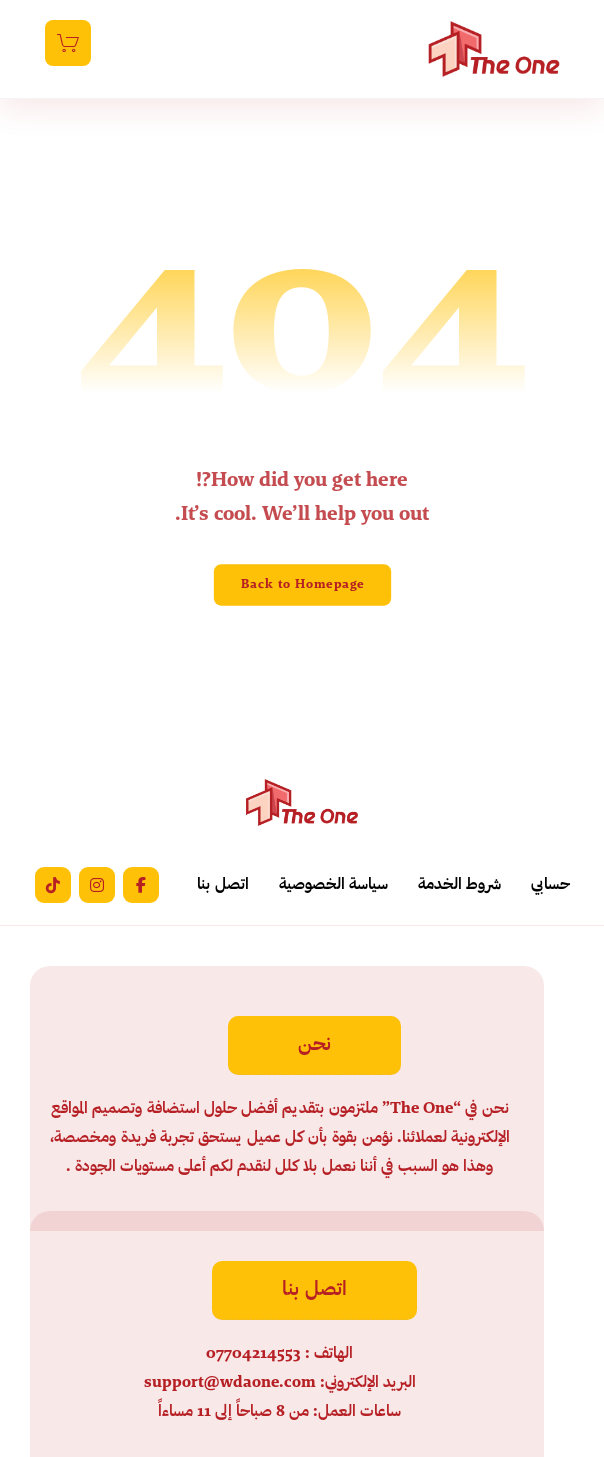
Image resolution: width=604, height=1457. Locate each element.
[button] (141, 885)
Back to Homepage (301, 584)
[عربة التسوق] (68, 43)
